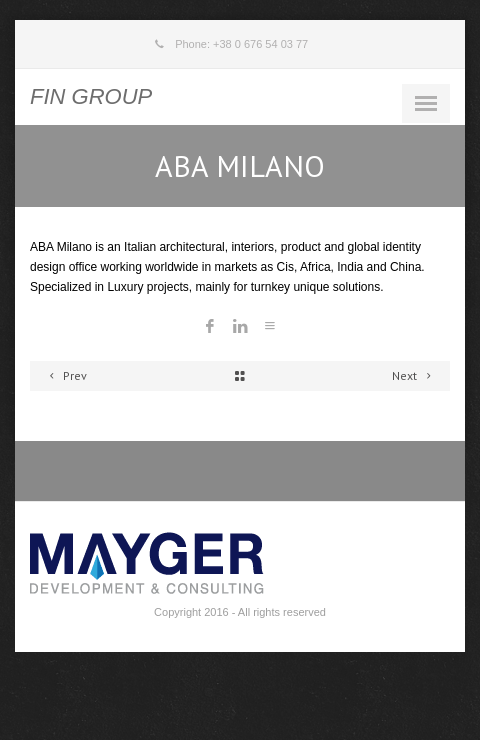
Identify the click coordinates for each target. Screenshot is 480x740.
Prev (65, 375)
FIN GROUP (91, 96)
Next (414, 375)
